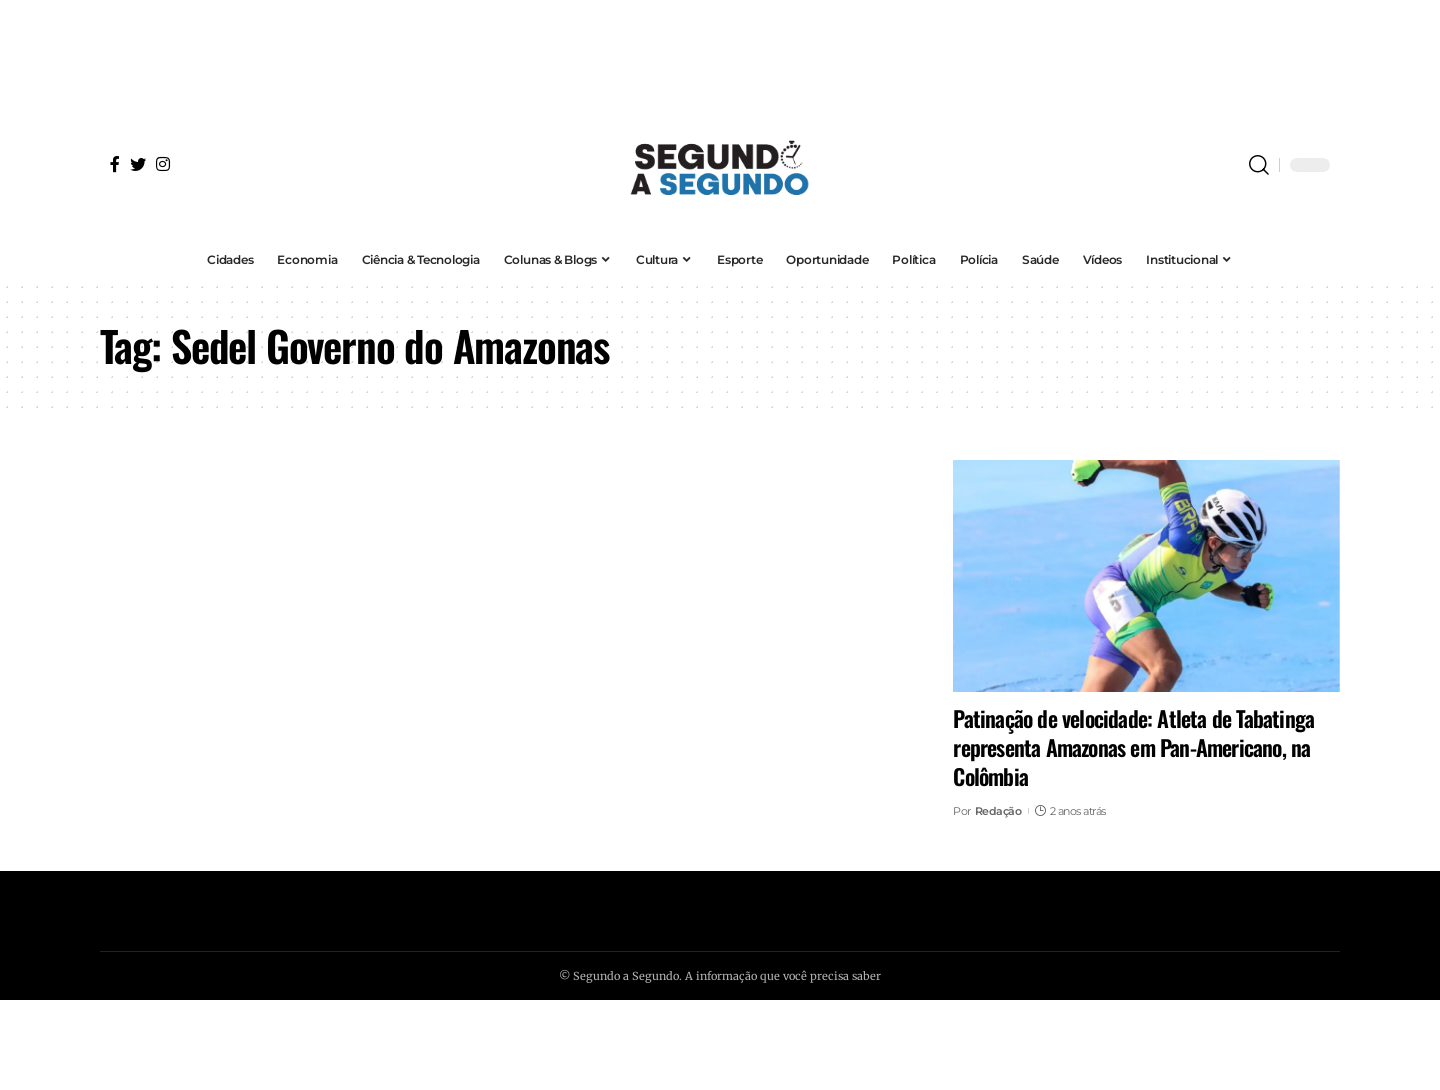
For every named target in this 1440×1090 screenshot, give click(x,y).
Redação (998, 811)
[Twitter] (138, 164)
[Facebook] (115, 164)
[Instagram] (163, 164)
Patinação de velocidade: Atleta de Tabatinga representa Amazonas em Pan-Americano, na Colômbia (1133, 746)
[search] (1259, 165)
